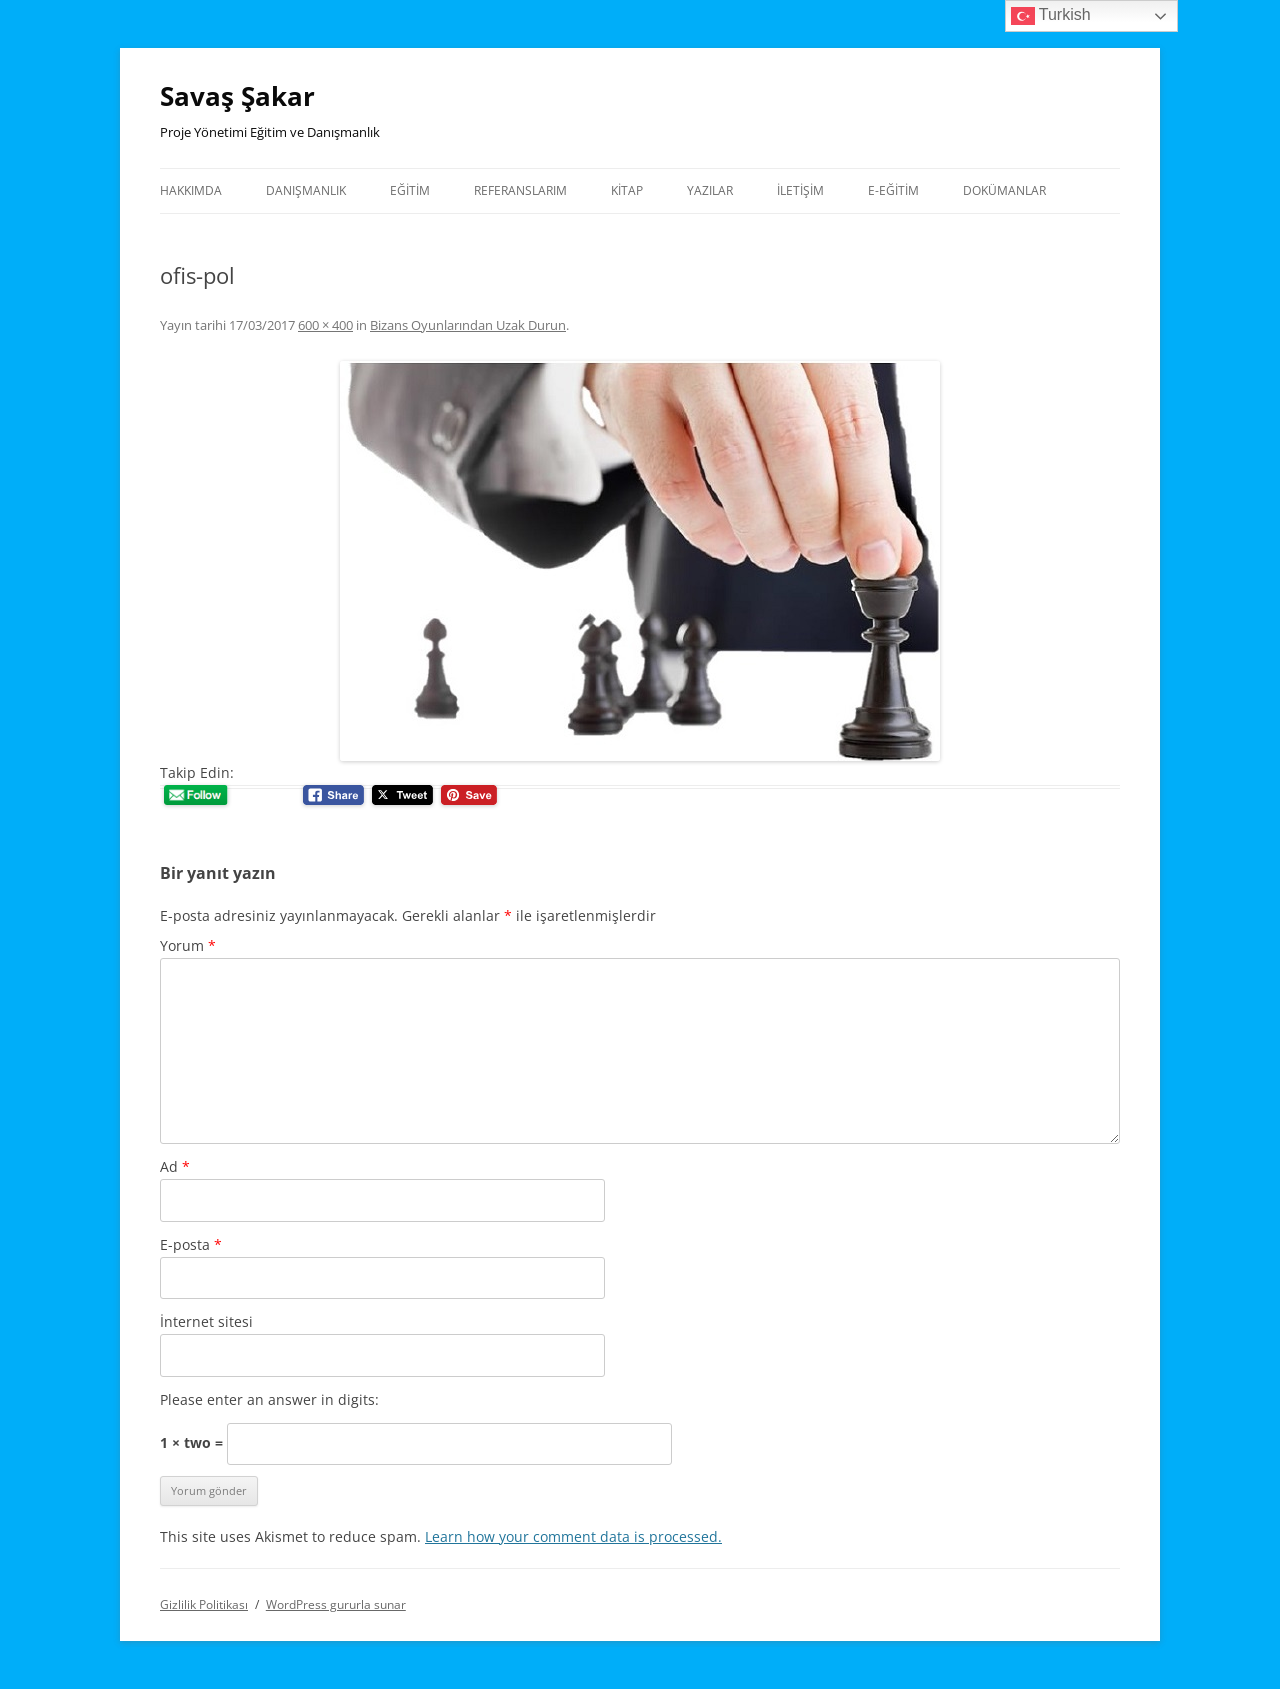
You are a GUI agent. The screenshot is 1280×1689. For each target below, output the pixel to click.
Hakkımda (191, 190)
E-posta (191, 1244)
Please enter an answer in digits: (269, 1399)
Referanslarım (520, 190)
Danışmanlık (306, 190)
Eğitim (410, 190)
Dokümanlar (1004, 190)
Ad (175, 1166)
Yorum (188, 945)
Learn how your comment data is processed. (573, 1536)
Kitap (627, 190)
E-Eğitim (893, 190)
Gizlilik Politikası (204, 1604)
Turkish (1051, 16)
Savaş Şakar (237, 96)
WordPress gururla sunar (336, 1604)
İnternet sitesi (206, 1321)
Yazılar (710, 190)
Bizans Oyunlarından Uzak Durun (468, 325)
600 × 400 (325, 325)
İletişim (800, 190)
